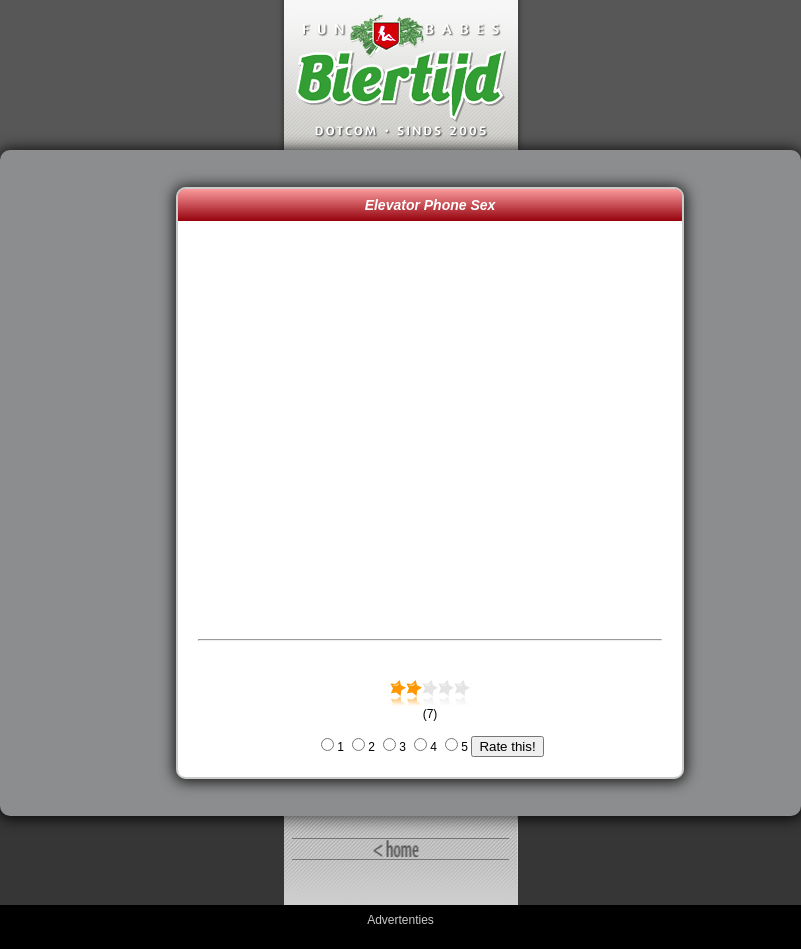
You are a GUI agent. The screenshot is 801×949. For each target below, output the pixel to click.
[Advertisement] (93, 483)
